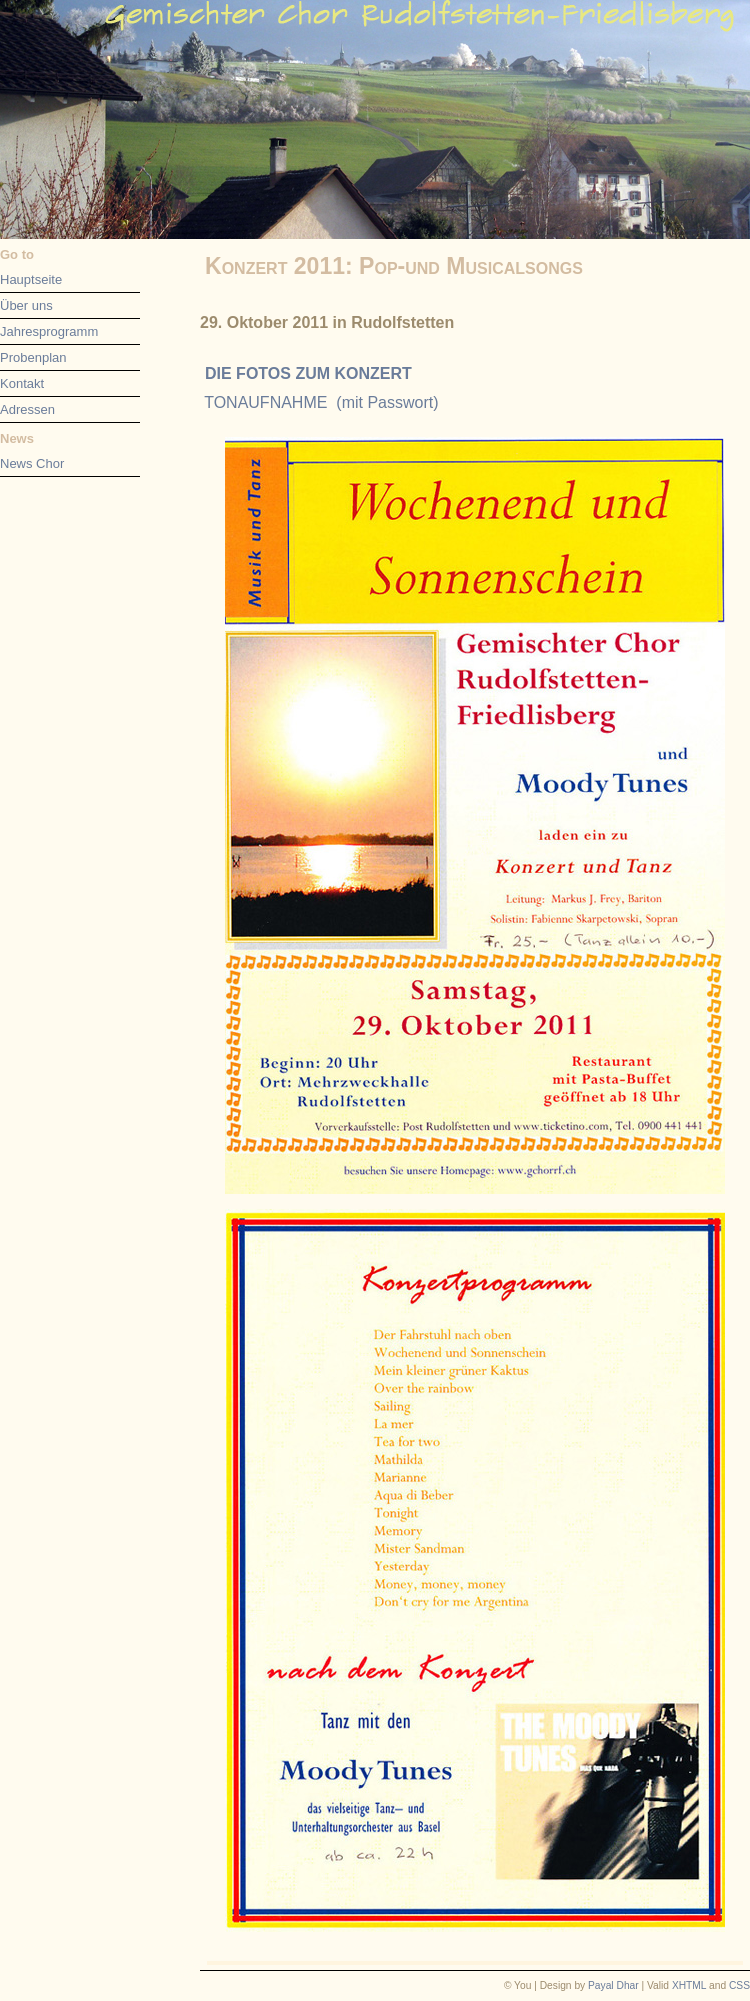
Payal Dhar (613, 1985)
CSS (739, 1985)
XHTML (689, 1985)
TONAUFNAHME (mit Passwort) (321, 402)
